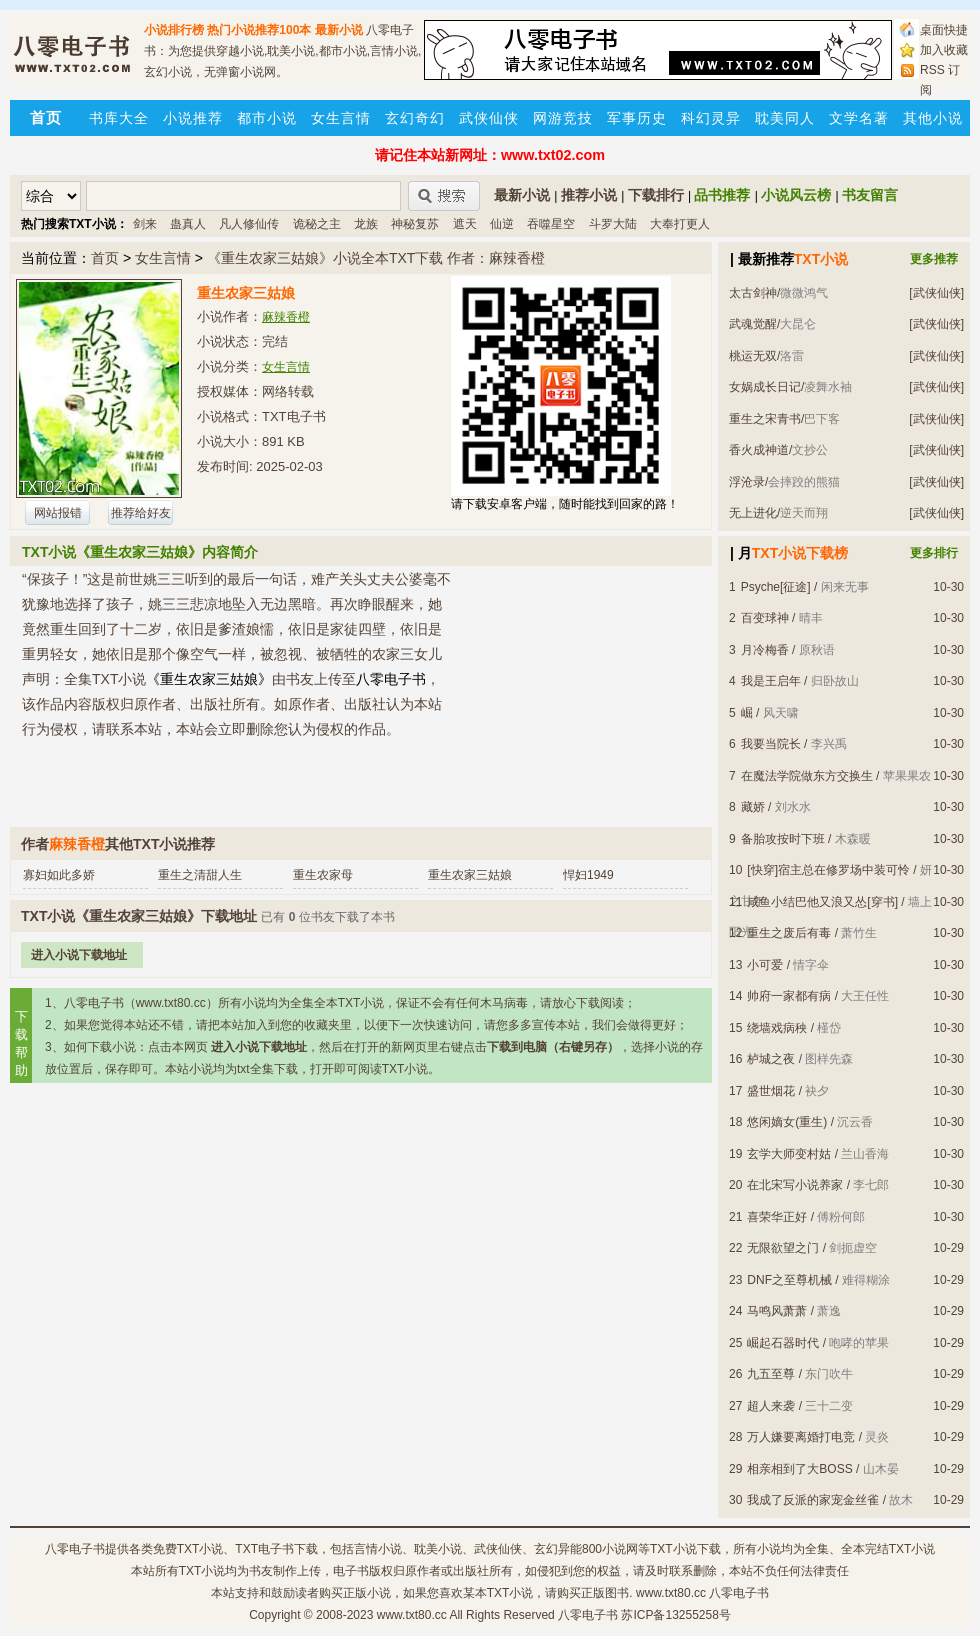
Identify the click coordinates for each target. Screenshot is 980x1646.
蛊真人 (188, 224)
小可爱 (765, 965)
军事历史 (637, 118)
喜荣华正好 (777, 1217)
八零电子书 (75, 1549)
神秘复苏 (415, 224)
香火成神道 (759, 450)
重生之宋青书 (765, 419)
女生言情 (341, 118)
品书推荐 (722, 195)
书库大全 (119, 118)
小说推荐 (193, 118)
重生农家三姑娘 (470, 875)
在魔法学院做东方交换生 (807, 776)
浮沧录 (747, 482)
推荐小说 (589, 195)
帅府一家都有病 (789, 996)
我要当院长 (771, 744)
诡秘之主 (317, 224)
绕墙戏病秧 (777, 1028)
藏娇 (753, 807)
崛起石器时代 (783, 1343)
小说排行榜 (174, 30)
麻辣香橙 (286, 317)
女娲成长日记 (765, 387)
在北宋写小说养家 (795, 1185)
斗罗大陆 (613, 224)
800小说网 (610, 1549)
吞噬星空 (551, 224)
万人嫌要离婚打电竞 (801, 1437)
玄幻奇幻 (415, 118)
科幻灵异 (711, 118)
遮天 (465, 224)
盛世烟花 (771, 1091)
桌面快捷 (944, 30)
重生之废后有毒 (789, 933)
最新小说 (339, 30)
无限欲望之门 (783, 1248)
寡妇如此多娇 (59, 875)
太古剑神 (753, 293)
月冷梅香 (765, 650)
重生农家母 (323, 875)
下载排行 (656, 195)
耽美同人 (785, 118)
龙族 (366, 224)
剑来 (145, 224)
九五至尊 (771, 1374)
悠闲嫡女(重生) (787, 1122)
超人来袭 (771, 1406)
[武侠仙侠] (936, 293)
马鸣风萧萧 (777, 1311)
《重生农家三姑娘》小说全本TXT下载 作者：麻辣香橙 (376, 258)
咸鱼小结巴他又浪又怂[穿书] (822, 902)
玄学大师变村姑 (789, 1154)
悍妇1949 (588, 875)
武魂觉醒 (753, 324)
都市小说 (267, 118)
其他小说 (933, 118)
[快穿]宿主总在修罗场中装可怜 (828, 870)
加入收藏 (944, 50)
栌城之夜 (771, 1059)
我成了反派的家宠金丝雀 (813, 1500)
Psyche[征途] (776, 587)
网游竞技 (563, 118)
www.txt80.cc (412, 1615)
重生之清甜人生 (200, 875)
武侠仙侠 (489, 118)
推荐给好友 (141, 513)
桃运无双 (753, 356)
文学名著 (859, 118)
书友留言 (870, 195)
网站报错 (58, 513)
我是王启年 (771, 681)
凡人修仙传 (249, 224)
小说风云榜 (796, 195)
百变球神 (765, 618)
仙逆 (502, 224)
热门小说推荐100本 (259, 30)
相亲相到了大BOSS (799, 1469)
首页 (105, 258)
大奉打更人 (680, 224)
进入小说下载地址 (79, 955)
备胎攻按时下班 (783, 839)
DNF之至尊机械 (789, 1280)
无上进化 (753, 513)
